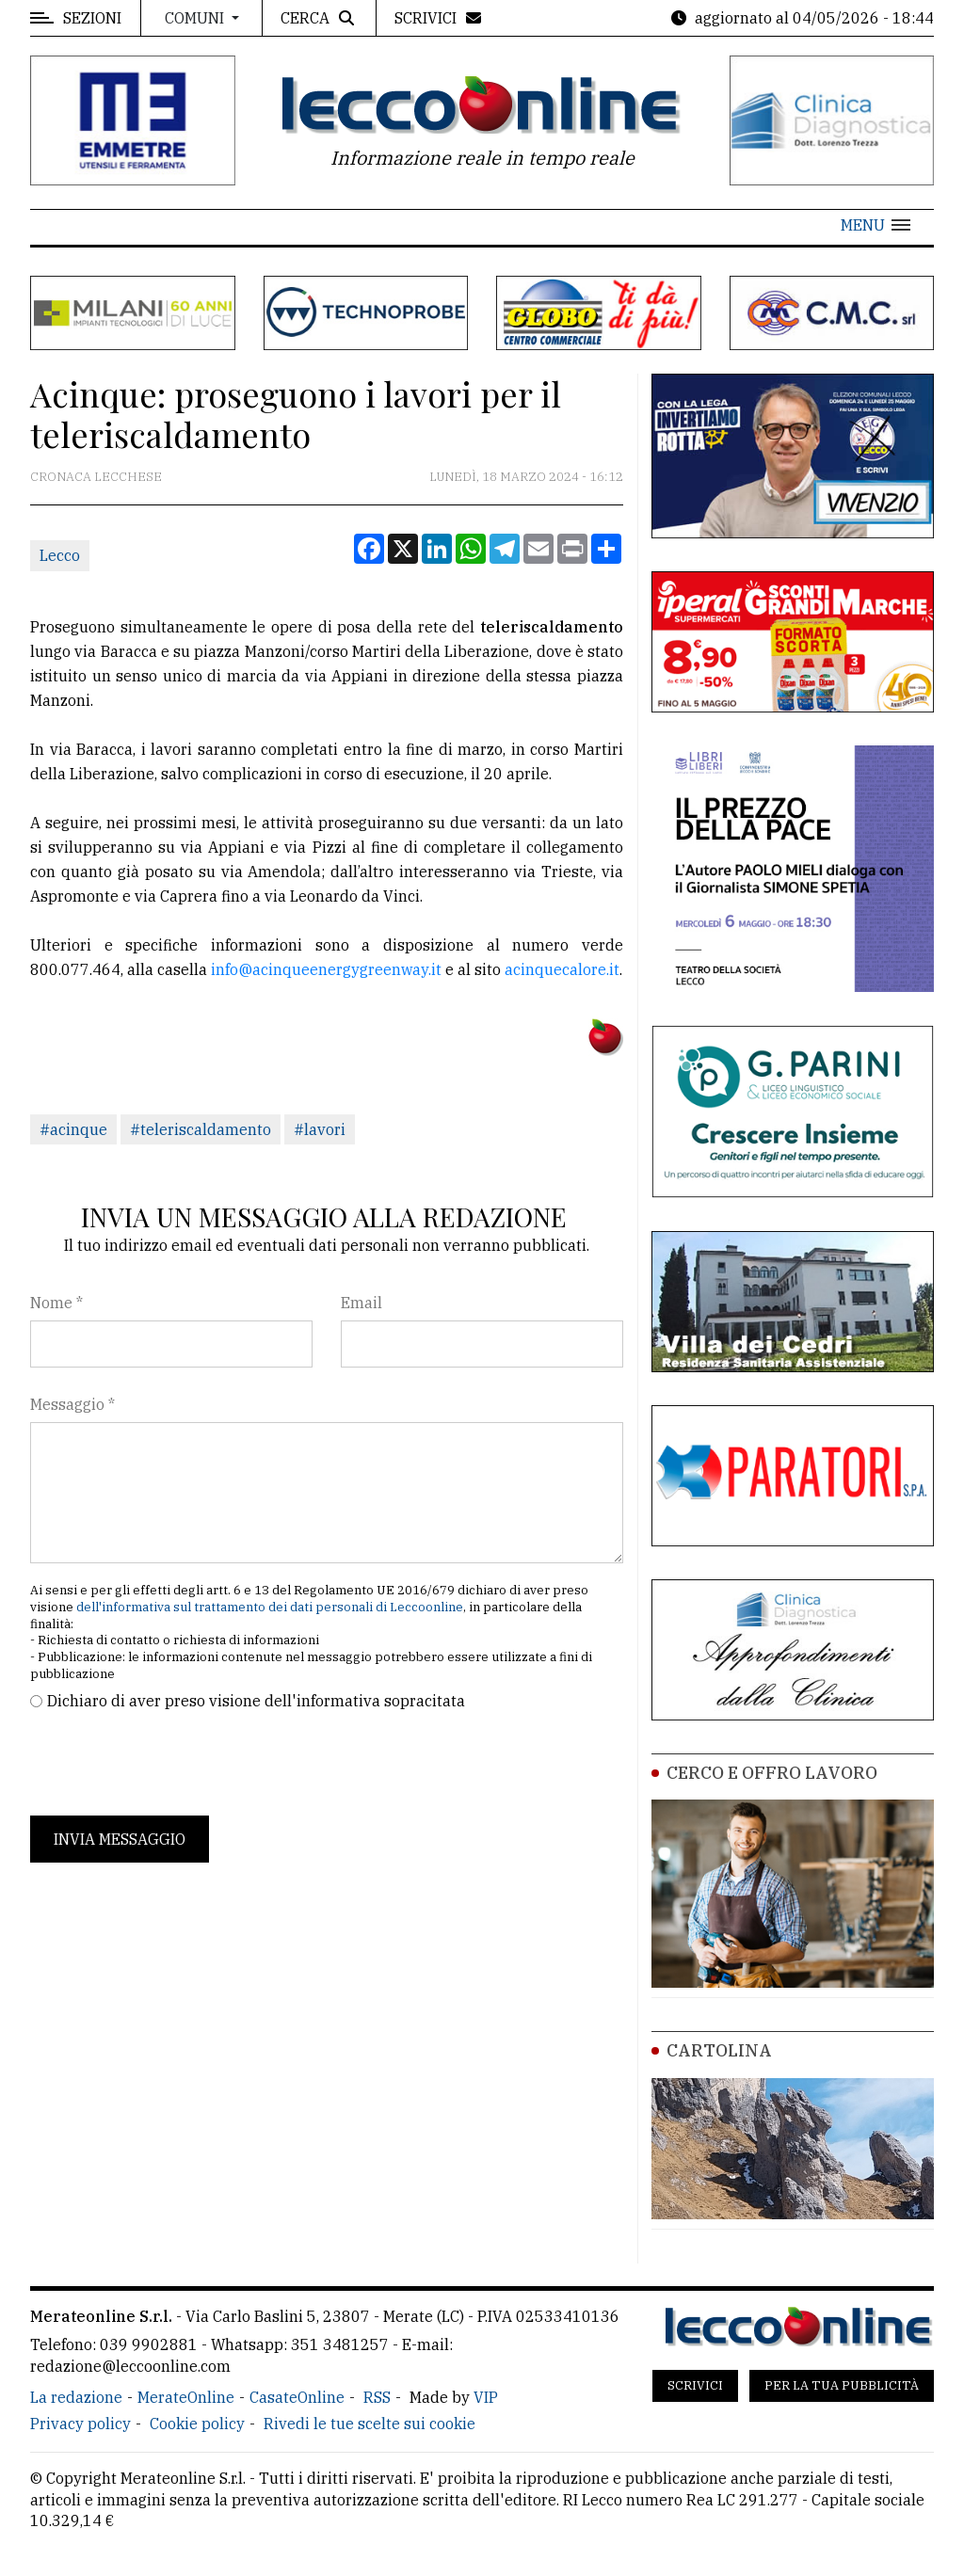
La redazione (76, 2397)
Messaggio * (72, 1404)
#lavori (319, 1129)
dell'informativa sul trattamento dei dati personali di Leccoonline (269, 1607)
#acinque (73, 1129)
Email (361, 1302)
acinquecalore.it (562, 969)
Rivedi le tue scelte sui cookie (369, 2423)
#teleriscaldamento (200, 1129)
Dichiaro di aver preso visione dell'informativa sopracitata (256, 1700)
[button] (875, 225)
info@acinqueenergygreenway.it (326, 969)
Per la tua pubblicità (841, 2385)
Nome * (56, 1302)
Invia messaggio (119, 1839)
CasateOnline (297, 2397)
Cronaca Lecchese (96, 477)
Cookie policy (197, 2423)
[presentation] (173, 1763)
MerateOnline (185, 2397)
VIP (486, 2397)
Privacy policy (80, 2423)
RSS (377, 2397)
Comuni (196, 17)
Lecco (60, 555)
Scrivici (695, 2385)
